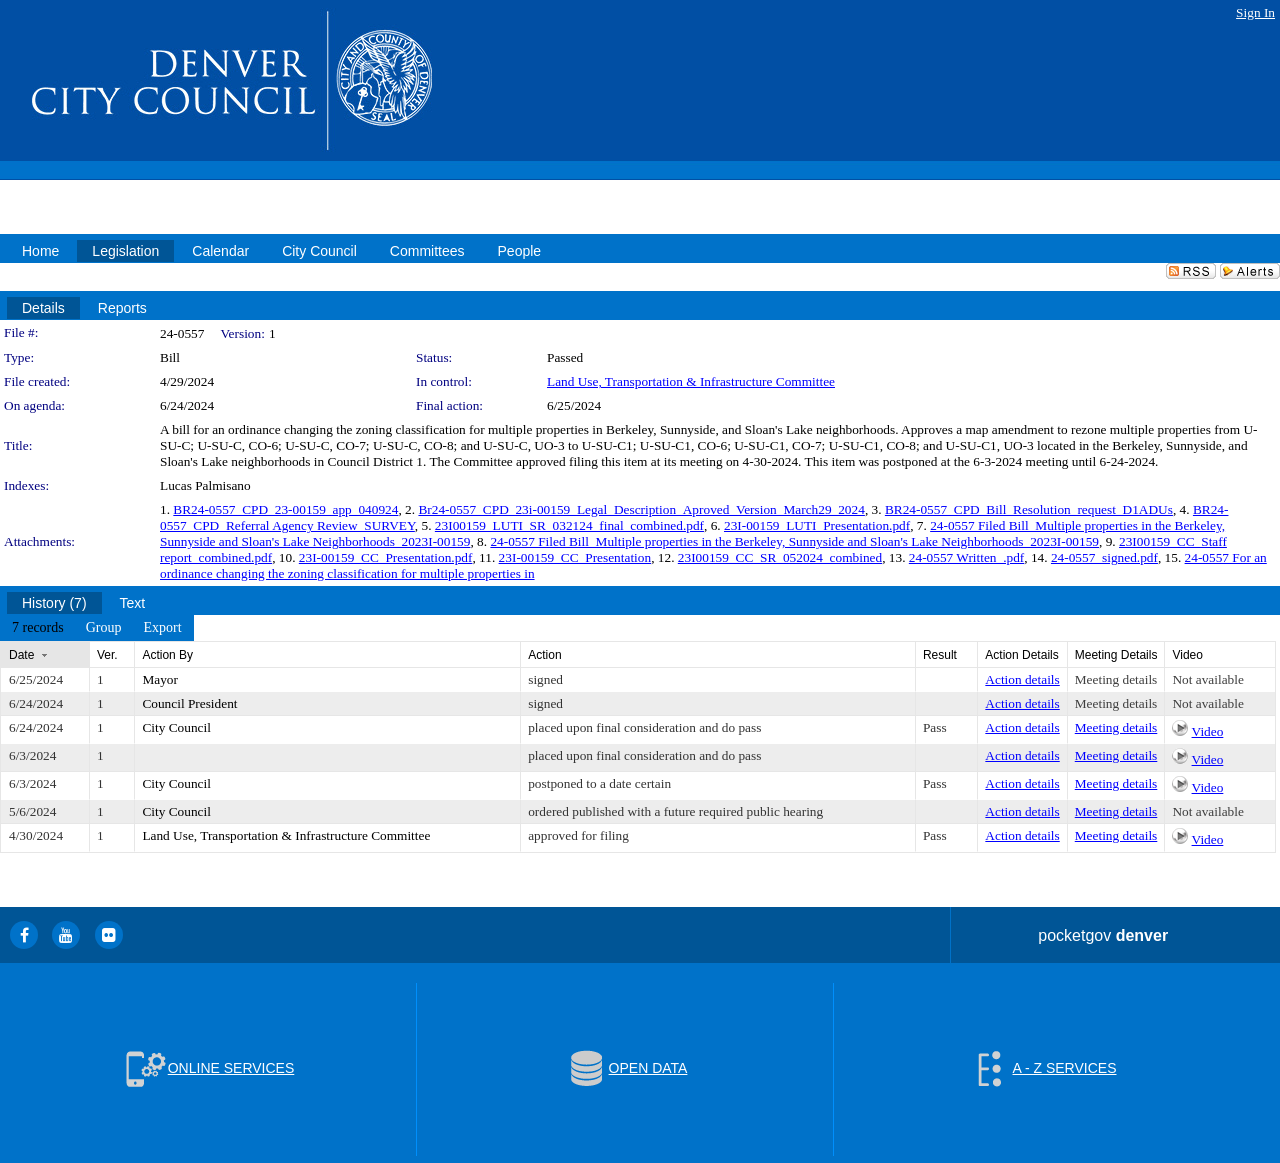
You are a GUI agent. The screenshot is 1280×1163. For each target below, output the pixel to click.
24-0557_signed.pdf (1104, 557)
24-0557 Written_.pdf (966, 557)
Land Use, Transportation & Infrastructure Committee (691, 381)
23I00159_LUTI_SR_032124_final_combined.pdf (569, 525)
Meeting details (1116, 679)
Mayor (160, 679)
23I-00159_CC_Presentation (575, 557)
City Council (176, 727)
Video (1208, 731)
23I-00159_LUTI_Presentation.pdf (817, 525)
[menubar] (97, 628)
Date (21, 655)
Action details (1022, 679)
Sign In (1255, 12)
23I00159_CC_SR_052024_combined (780, 557)
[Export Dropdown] (162, 628)
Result (940, 655)
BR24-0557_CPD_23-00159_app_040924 (285, 509)
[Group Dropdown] (104, 628)
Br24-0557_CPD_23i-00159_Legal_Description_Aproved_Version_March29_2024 (641, 509)
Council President (189, 703)
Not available (1207, 679)
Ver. (107, 655)
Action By (167, 655)
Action (544, 655)
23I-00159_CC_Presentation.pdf (386, 557)
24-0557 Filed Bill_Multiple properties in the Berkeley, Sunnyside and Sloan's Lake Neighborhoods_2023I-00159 (794, 541)
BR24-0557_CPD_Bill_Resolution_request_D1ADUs (1029, 509)
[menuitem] (38, 628)
